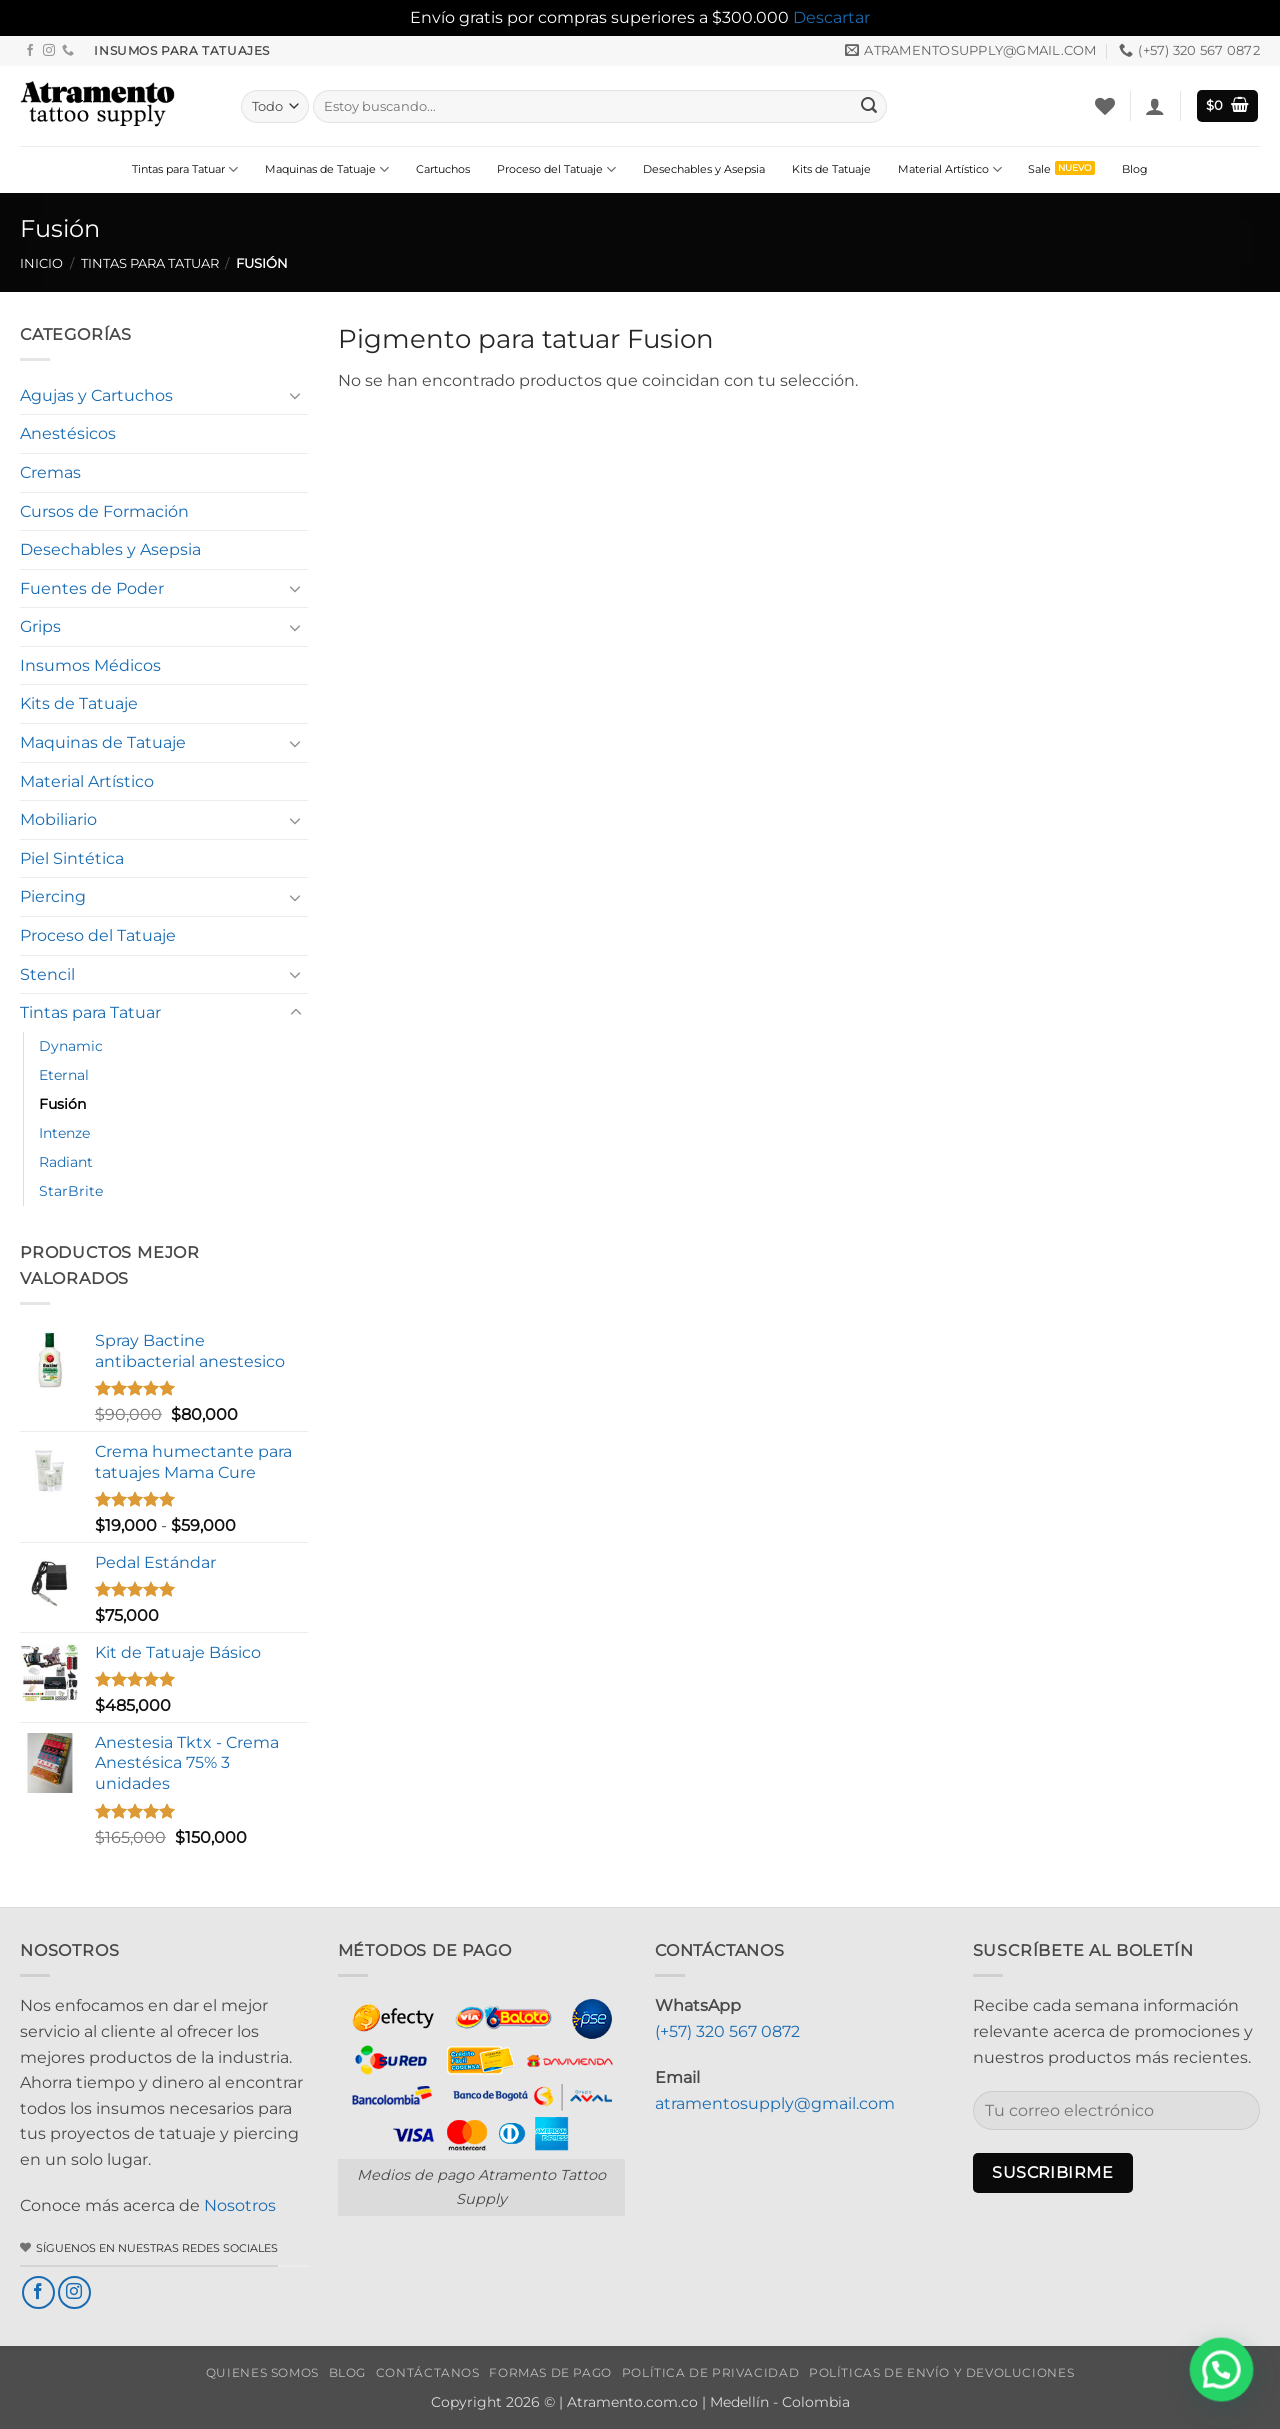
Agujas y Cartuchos (96, 395)
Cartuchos (443, 169)
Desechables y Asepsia (704, 169)
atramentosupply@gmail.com (775, 2103)
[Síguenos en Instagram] (49, 51)
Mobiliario (58, 819)
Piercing (53, 896)
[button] (1155, 106)
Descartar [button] (831, 17)
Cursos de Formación (104, 511)
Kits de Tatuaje (831, 169)
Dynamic (71, 1046)
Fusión (62, 1104)
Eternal (64, 1075)
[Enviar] (869, 106)
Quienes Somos (262, 2372)
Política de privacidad (710, 2372)
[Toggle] (296, 395)
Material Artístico (950, 169)
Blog (1135, 169)
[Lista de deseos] (1105, 106)
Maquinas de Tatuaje (327, 169)
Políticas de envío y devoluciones (941, 2372)
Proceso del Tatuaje (556, 169)
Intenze (64, 1133)
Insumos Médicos (90, 665)
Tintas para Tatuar (185, 169)
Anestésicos (68, 433)
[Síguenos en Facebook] (30, 51)
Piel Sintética (72, 858)
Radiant (66, 1162)
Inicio (41, 263)
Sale (1039, 169)
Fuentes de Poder (92, 588)
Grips (40, 626)
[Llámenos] (68, 51)
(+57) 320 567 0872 (727, 2031)
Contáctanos (428, 2372)
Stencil (47, 974)
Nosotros (240, 2205)
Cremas (50, 472)
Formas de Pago (550, 2372)
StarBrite (71, 1191)
